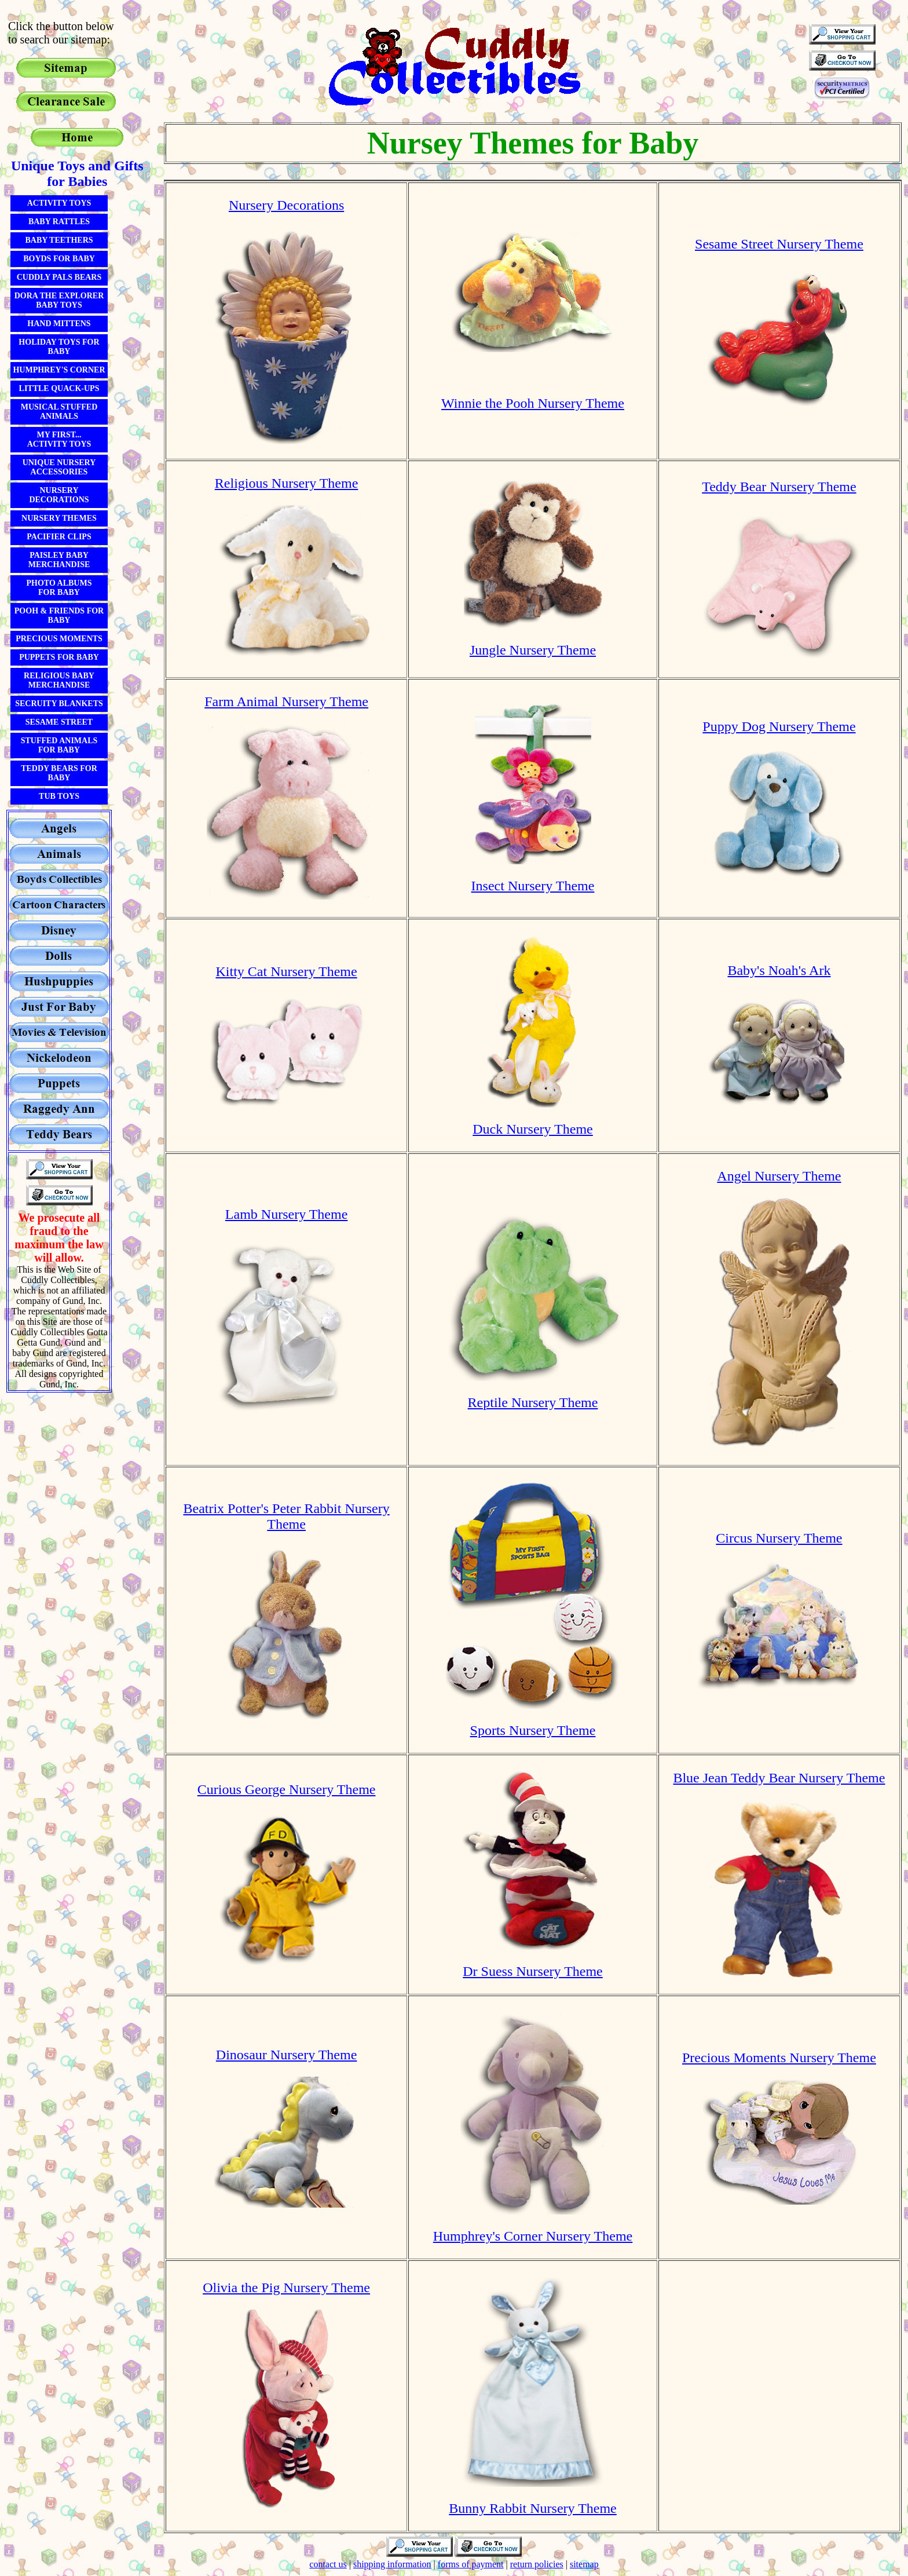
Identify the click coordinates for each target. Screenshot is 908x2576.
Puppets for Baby (59, 657)
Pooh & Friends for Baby (59, 615)
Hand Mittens (58, 323)
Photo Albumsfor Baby (59, 588)
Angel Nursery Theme (779, 1175)
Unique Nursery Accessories (59, 467)
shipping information (392, 2564)
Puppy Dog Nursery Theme (778, 726)
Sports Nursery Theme (533, 1730)
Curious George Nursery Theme (286, 1789)
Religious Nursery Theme (286, 483)
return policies (536, 2564)
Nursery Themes (59, 518)
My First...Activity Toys (59, 439)
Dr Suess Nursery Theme (533, 1971)
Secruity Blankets (59, 703)
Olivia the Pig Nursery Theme (286, 2287)
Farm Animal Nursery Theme (286, 701)
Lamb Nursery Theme (286, 1214)
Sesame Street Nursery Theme (779, 243)
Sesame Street (59, 722)
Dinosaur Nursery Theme (286, 2054)
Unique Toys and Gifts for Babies (77, 173)
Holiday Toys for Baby (59, 347)
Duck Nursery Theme (533, 1129)
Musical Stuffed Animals (59, 412)
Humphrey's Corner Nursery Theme (532, 2236)
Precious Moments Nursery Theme (779, 2057)
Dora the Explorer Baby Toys (59, 300)
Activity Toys (59, 203)
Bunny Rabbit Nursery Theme (533, 2508)
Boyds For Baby (59, 258)
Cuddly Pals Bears (59, 277)
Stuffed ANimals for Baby (59, 745)
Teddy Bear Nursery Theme (779, 486)
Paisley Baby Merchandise (59, 560)
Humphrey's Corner (59, 370)
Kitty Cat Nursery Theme (286, 971)
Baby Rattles (59, 221)
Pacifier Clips (59, 536)
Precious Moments (59, 638)
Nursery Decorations (59, 495)
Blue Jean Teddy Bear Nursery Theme (779, 1777)
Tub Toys (59, 796)
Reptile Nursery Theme (533, 1402)
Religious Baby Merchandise (59, 680)
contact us (327, 2564)
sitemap (584, 2564)
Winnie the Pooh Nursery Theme (532, 403)
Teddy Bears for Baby (59, 773)
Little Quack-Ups (59, 388)
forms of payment (471, 2564)
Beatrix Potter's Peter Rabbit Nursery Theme (286, 1516)
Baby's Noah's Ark (778, 970)
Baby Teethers (59, 240)
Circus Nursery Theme (779, 1537)
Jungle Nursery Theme (533, 649)
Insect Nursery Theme (533, 885)
